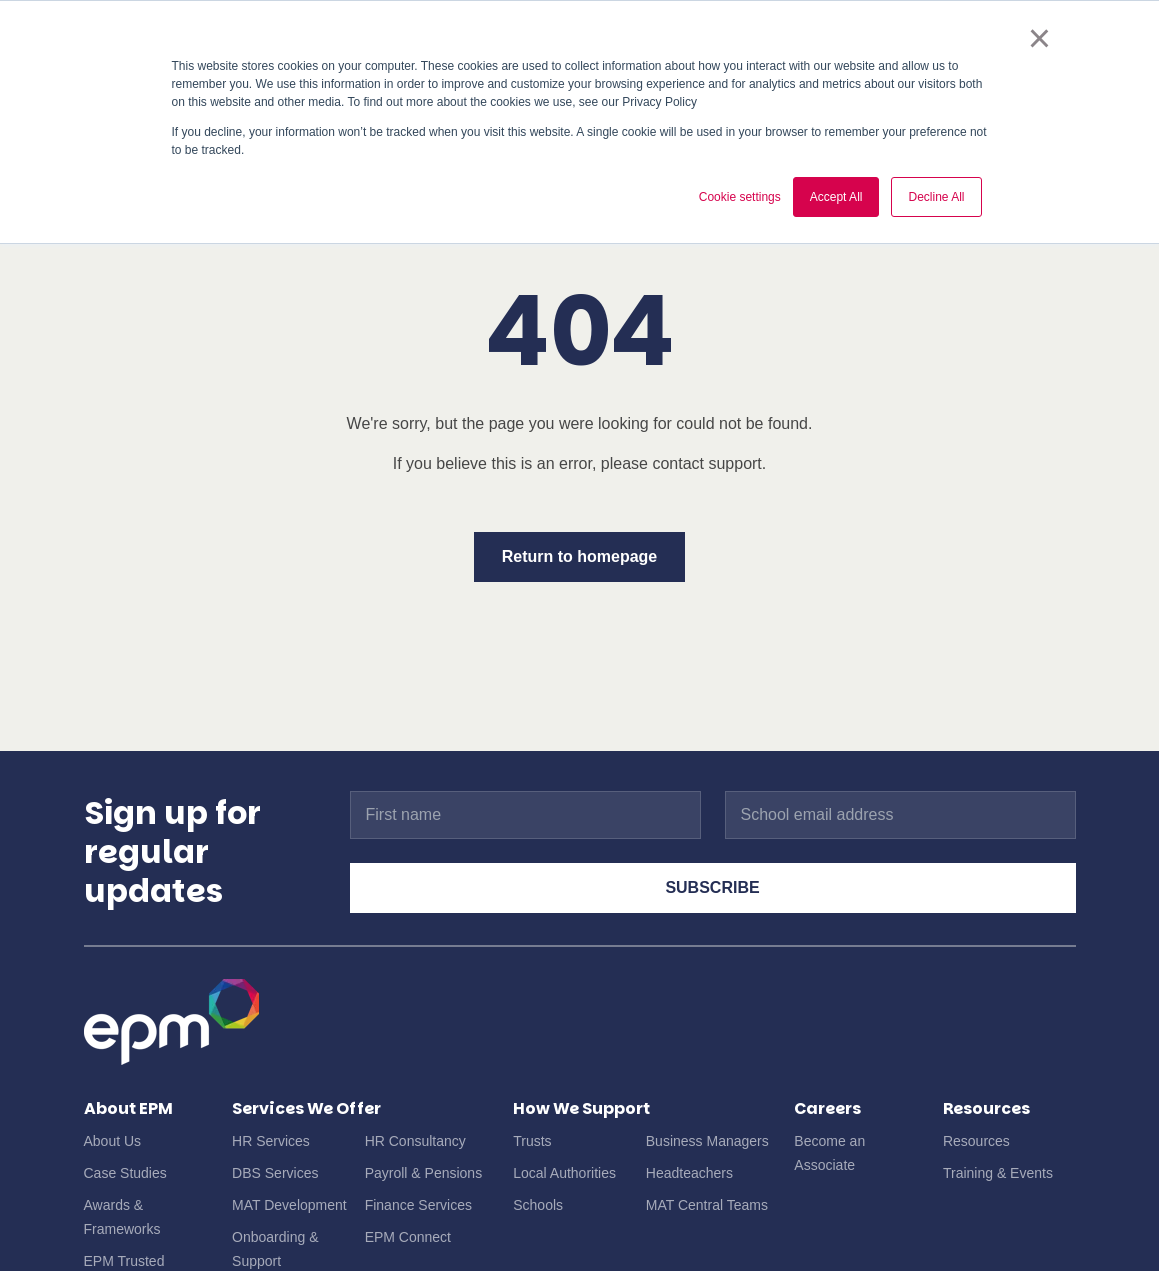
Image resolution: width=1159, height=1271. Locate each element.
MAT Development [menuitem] (289, 1205)
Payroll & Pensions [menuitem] (424, 1173)
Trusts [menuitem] (532, 1141)
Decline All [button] (936, 197)
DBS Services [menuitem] (275, 1173)
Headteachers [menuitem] (689, 1173)
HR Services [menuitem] (271, 1141)
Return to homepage (580, 556)
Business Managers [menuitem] (707, 1141)
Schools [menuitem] (538, 1205)
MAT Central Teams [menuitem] (707, 1205)
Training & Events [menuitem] (998, 1173)
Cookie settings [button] (740, 197)
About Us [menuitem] (113, 1141)
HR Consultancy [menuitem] (415, 1141)
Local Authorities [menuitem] (564, 1173)
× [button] (1039, 38)
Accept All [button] (836, 197)
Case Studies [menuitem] (125, 1173)
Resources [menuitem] (976, 1141)
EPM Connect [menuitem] (408, 1237)
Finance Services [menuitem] (418, 1205)
